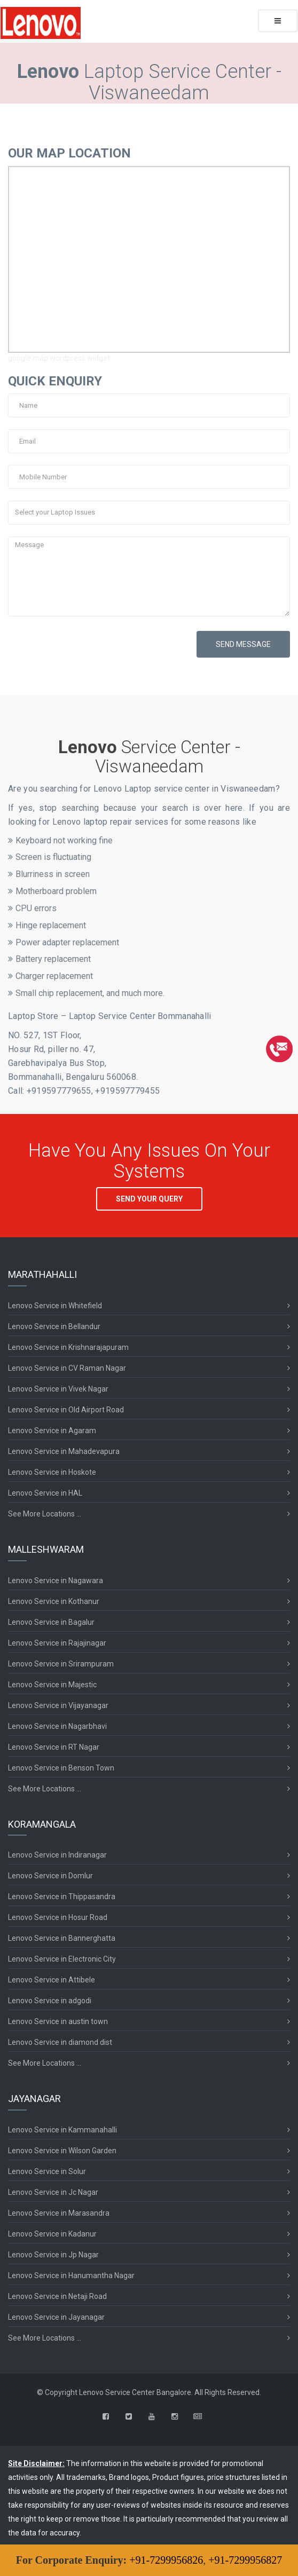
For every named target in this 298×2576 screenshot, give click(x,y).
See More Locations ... (44, 1514)
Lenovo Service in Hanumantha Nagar (71, 2275)
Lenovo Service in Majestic (52, 1684)
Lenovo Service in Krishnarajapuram (68, 1347)
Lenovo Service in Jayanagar (56, 2317)
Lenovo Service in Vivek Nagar (58, 1389)
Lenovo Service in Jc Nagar (53, 2192)
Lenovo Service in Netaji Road (57, 2296)
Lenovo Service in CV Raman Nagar (67, 1368)
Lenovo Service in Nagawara (55, 1580)
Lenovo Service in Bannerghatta (61, 1938)
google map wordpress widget (59, 358)
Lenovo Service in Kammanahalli (62, 2129)
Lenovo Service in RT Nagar (53, 1747)
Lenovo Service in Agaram (52, 1430)
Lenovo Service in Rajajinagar (57, 1643)
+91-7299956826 (166, 2560)
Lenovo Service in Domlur (50, 1875)
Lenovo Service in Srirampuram (61, 1664)
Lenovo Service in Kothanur (53, 1601)
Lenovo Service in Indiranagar (57, 1855)
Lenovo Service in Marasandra (58, 2213)
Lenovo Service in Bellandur (54, 1326)
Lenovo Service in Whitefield (55, 1305)
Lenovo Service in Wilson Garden (62, 2150)
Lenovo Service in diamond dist (60, 2042)
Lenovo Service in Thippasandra (61, 1896)
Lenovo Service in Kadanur (52, 2234)
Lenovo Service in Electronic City (62, 1959)
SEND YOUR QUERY (149, 1199)
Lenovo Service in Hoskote (52, 1472)
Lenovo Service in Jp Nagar (53, 2254)
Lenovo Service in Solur (47, 2171)
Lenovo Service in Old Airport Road (66, 1409)
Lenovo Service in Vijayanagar (58, 1705)
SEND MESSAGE (243, 644)
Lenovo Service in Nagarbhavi (57, 1726)
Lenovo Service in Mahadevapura (64, 1451)
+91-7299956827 (245, 2560)
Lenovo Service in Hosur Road (57, 1917)
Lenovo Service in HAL (45, 1493)
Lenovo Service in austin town (58, 2021)
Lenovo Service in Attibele (51, 1980)
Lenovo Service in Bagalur (51, 1622)
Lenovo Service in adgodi (49, 2000)
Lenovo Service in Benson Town (61, 1768)
